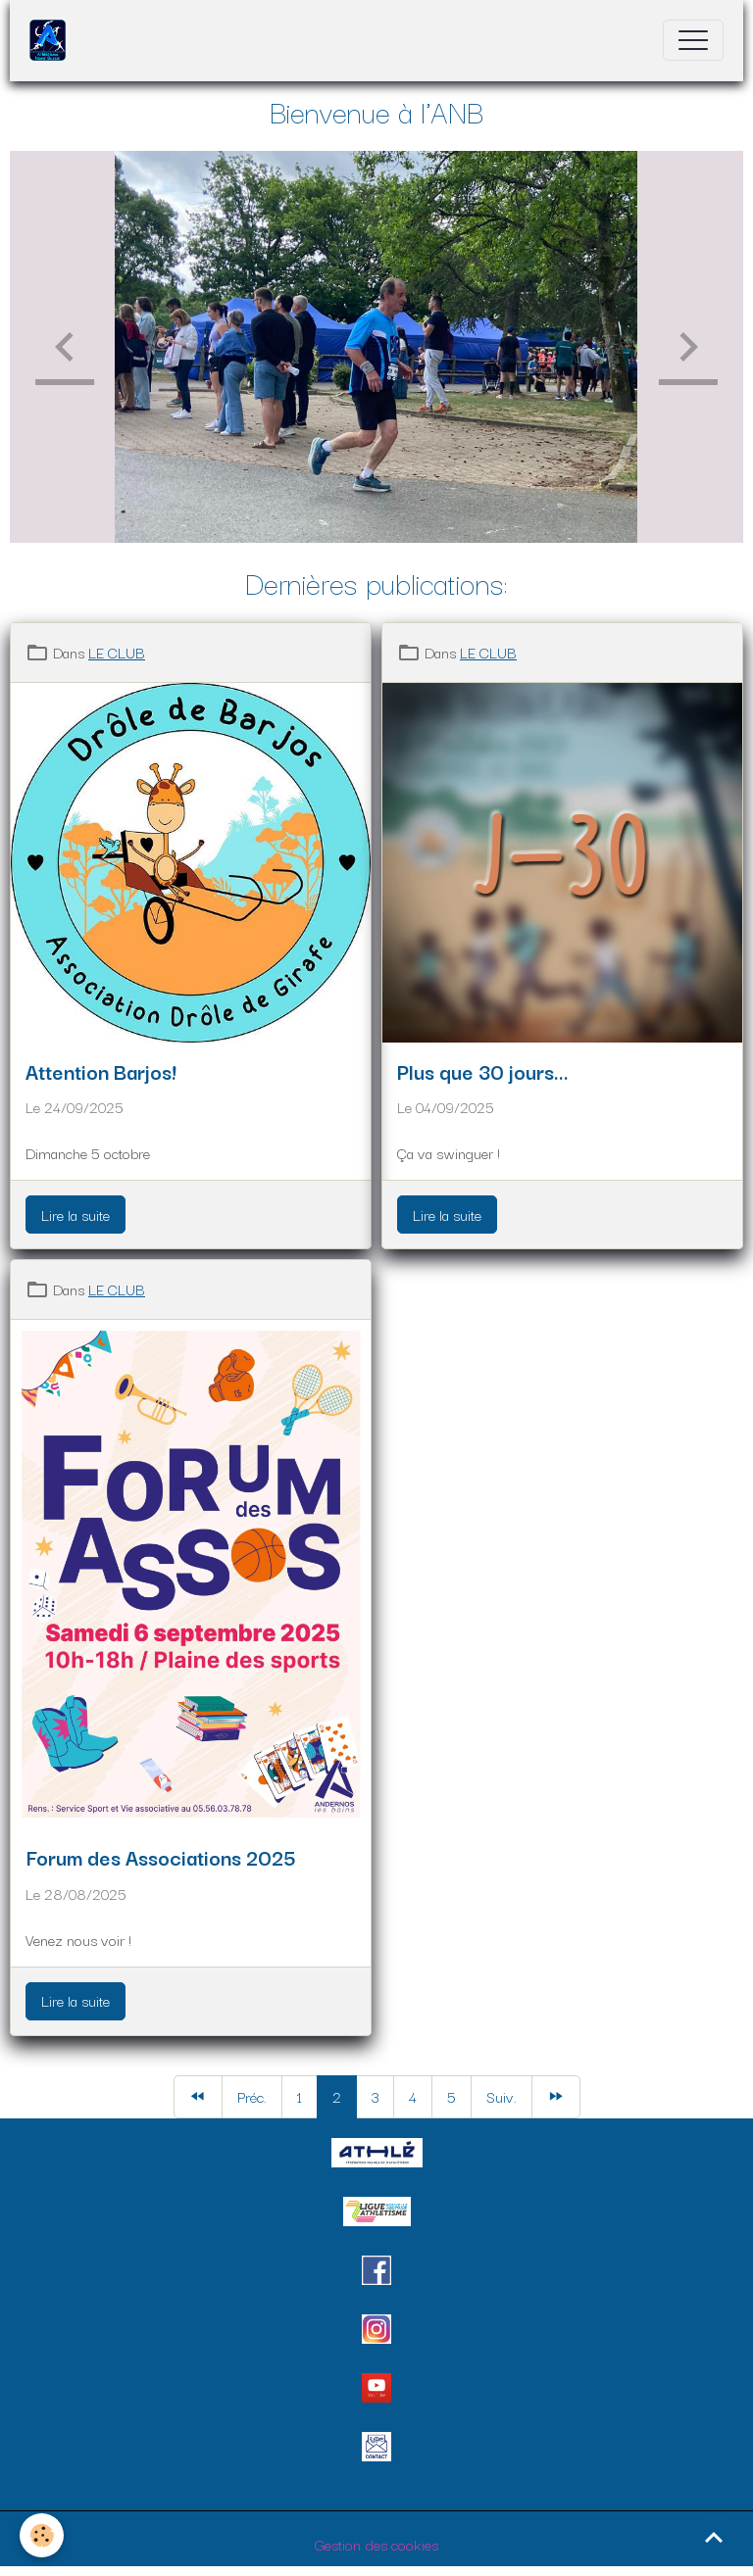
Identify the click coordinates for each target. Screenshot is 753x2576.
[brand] (52, 40)
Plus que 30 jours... (483, 1071)
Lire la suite (75, 1214)
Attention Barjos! (100, 1071)
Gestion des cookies (376, 2543)
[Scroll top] (713, 2536)
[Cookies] (42, 2535)
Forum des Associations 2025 (160, 1856)
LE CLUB (116, 651)
